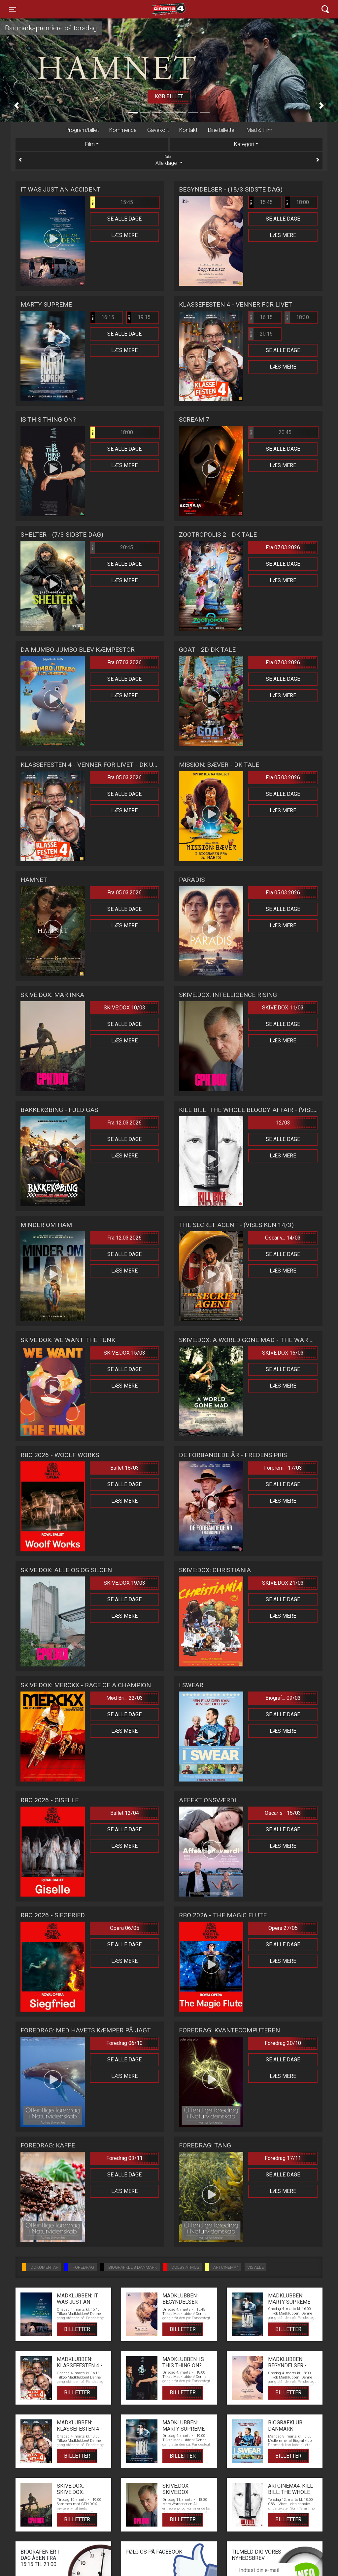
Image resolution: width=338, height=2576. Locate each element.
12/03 (283, 1123)
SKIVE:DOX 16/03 (283, 1353)
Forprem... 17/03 (283, 1468)
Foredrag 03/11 (124, 2158)
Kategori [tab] (244, 144)
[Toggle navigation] (12, 9)
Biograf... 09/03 (283, 1698)
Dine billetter (222, 130)
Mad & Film (259, 130)
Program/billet (82, 130)
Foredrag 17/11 (283, 2158)
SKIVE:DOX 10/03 (124, 1007)
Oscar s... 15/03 (283, 1813)
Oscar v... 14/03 (283, 1238)
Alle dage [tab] (169, 160)
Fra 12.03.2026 (124, 1123)
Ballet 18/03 (124, 1468)
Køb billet (169, 96)
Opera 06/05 (124, 1928)
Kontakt (188, 130)
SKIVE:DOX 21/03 (283, 1583)
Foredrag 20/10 (283, 2043)
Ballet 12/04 (124, 1813)
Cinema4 (157, 9)
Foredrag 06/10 (124, 2043)
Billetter (77, 2329)
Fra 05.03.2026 (124, 777)
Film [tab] (90, 144)
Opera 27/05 (283, 1928)
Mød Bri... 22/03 (124, 1698)
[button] (16, 106)
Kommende (123, 130)
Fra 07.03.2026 (283, 547)
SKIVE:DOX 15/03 (124, 1353)
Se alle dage (124, 219)
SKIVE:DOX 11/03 (283, 1007)
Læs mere (124, 235)
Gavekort (158, 130)
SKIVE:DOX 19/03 (124, 1583)
